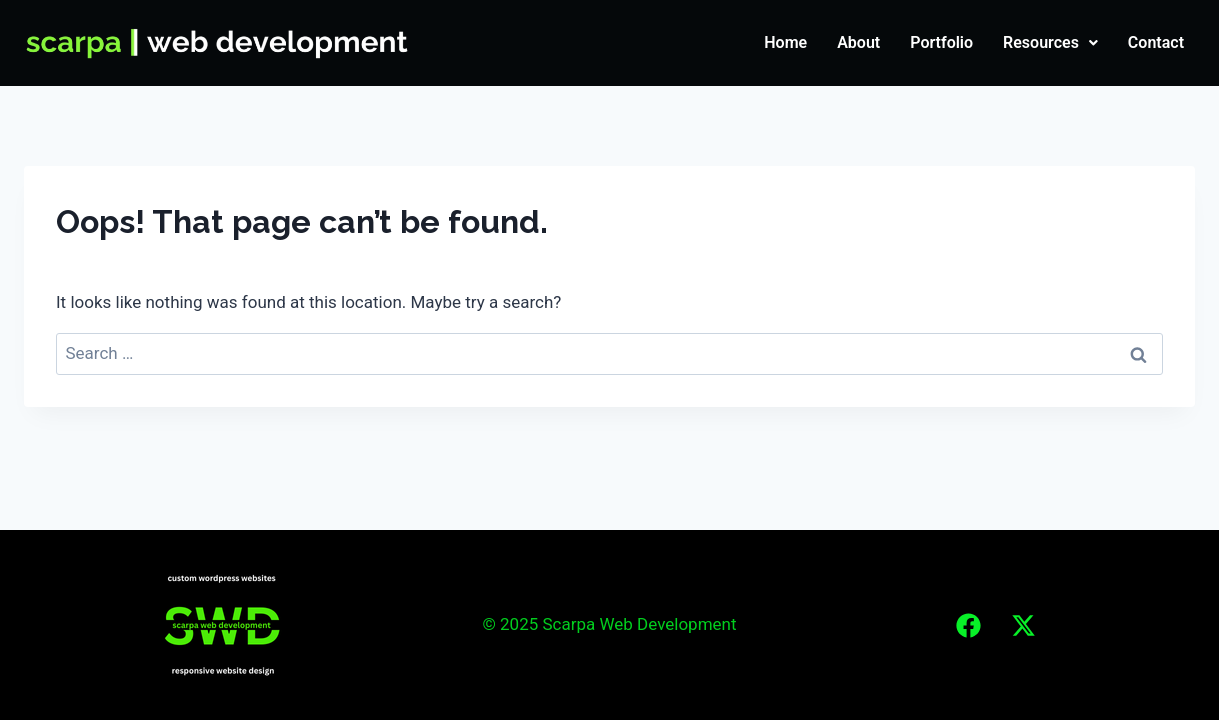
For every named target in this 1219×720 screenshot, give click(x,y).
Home (785, 42)
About (858, 42)
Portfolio (941, 42)
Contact (1156, 42)
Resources (1050, 42)
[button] (1050, 43)
